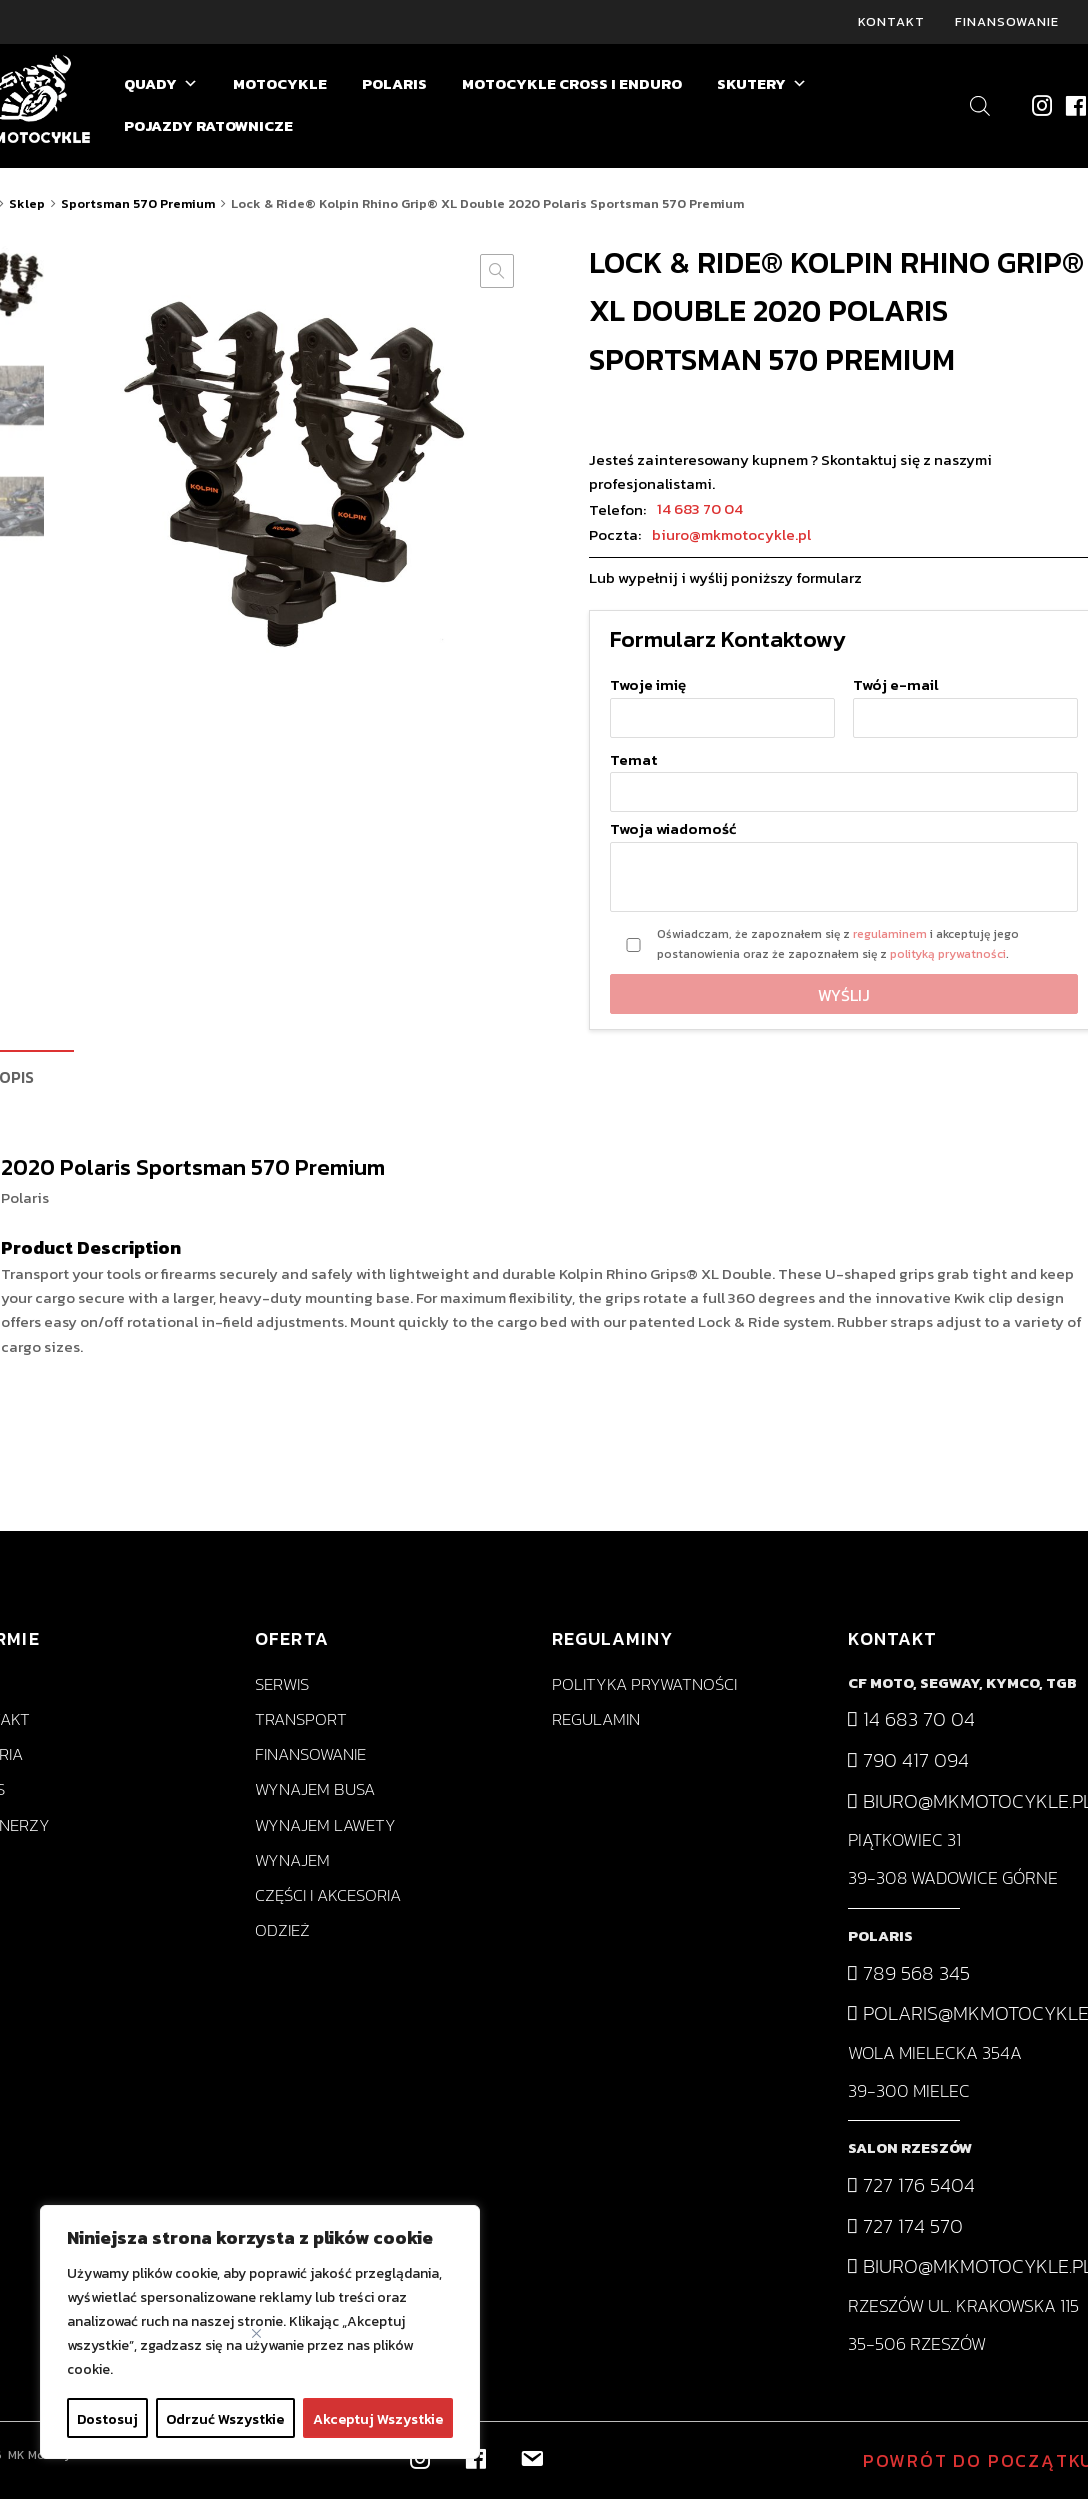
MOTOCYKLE (280, 83)
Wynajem (292, 1860)
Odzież (282, 1930)
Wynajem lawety (325, 1825)
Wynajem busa (315, 1790)
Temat (844, 776)
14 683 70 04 (700, 508)
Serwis (282, 1684)
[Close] (256, 2333)
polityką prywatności (948, 954)
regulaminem (890, 934)
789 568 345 (909, 1973)
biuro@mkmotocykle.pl (731, 534)
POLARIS (394, 83)
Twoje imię (722, 701)
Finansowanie (1007, 21)
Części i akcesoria (328, 1895)
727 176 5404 (911, 2185)
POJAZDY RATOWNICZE (208, 125)
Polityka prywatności (644, 1684)
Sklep (27, 203)
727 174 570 (905, 2226)
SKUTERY (762, 84)
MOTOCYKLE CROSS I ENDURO (572, 83)
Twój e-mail (965, 701)
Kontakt (891, 21)
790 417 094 (908, 1760)
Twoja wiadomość (844, 868)
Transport (301, 1719)
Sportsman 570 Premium (138, 203)
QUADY (161, 84)
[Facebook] (1074, 105)
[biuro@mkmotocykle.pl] (530, 2456)
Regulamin (596, 1719)
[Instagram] (1041, 105)
